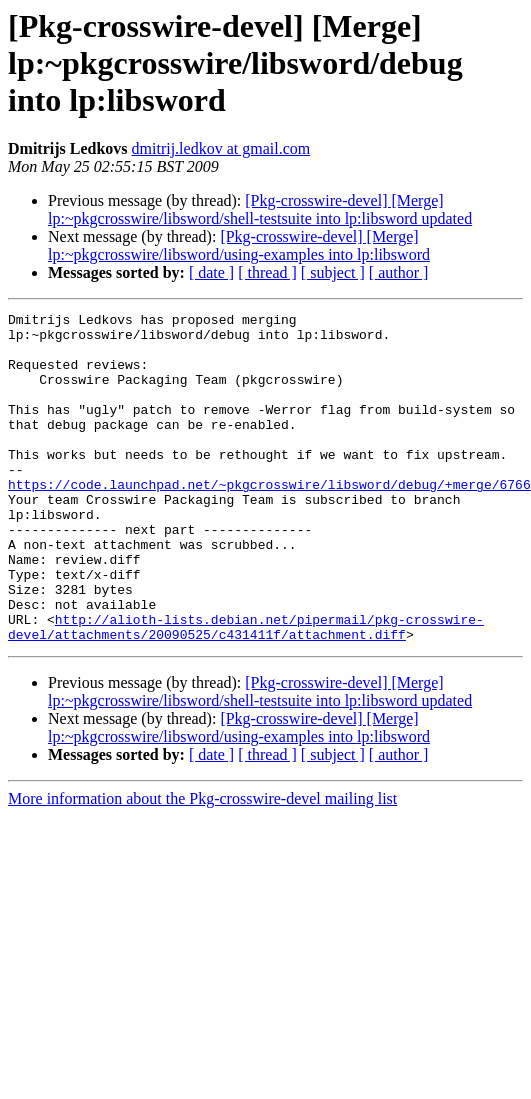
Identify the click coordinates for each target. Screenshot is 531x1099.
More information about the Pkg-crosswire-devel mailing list (202, 864)
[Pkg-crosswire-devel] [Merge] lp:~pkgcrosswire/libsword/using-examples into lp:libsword (239, 245)
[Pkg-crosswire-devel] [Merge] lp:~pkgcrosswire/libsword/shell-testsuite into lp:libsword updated (260, 209)
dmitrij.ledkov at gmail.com (221, 148)
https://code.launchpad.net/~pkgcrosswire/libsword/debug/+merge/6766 (269, 520)
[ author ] (399, 272)
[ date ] (211, 272)
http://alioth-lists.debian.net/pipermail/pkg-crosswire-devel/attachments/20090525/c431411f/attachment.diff (246, 691)
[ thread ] (267, 272)
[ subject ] (333, 272)
